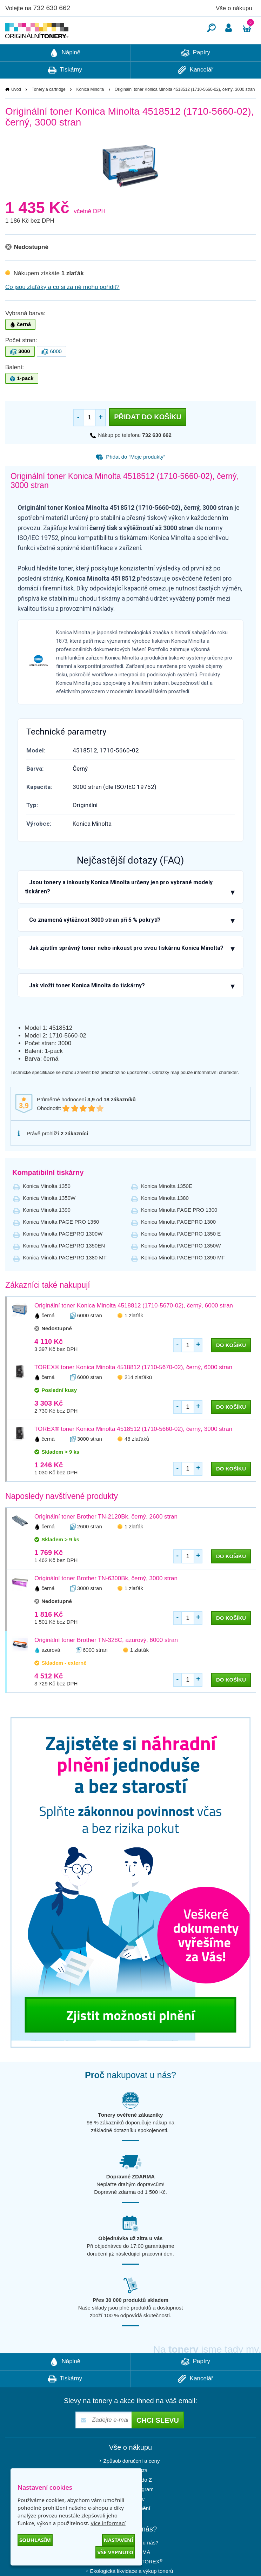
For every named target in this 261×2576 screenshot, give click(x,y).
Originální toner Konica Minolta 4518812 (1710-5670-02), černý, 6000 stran (133, 1326)
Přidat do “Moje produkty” (130, 478)
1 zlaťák (134, 1336)
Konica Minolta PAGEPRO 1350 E (181, 1255)
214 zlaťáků (138, 1398)
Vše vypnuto (115, 2552)
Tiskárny (65, 91)
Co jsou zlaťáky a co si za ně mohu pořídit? (62, 308)
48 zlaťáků (137, 1460)
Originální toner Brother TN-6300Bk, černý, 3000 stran (106, 1599)
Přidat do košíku (147, 438)
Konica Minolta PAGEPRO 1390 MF (183, 1279)
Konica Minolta (90, 110)
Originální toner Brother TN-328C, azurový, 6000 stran (106, 1661)
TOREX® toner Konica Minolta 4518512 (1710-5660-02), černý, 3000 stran (133, 1450)
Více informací (108, 2523)
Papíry (195, 74)
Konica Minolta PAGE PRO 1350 (61, 1243)
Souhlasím (35, 2539)
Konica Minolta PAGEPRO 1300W (62, 1255)
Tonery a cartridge (49, 110)
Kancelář (195, 91)
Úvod (16, 110)
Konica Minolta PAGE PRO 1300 (179, 1231)
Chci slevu (157, 2441)
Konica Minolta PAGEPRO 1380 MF (65, 1279)
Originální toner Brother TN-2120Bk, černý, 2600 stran (106, 1537)
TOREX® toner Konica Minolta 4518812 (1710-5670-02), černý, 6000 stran (133, 1388)
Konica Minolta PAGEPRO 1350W (181, 1267)
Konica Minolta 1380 (165, 1219)
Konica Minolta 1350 (47, 1207)
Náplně (65, 74)
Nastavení (118, 2539)
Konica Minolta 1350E (166, 1207)
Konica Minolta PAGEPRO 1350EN (64, 1267)
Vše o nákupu (234, 8)
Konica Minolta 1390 (47, 1231)
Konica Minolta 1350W (49, 1219)
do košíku (231, 1366)
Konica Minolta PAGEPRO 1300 (178, 1243)
